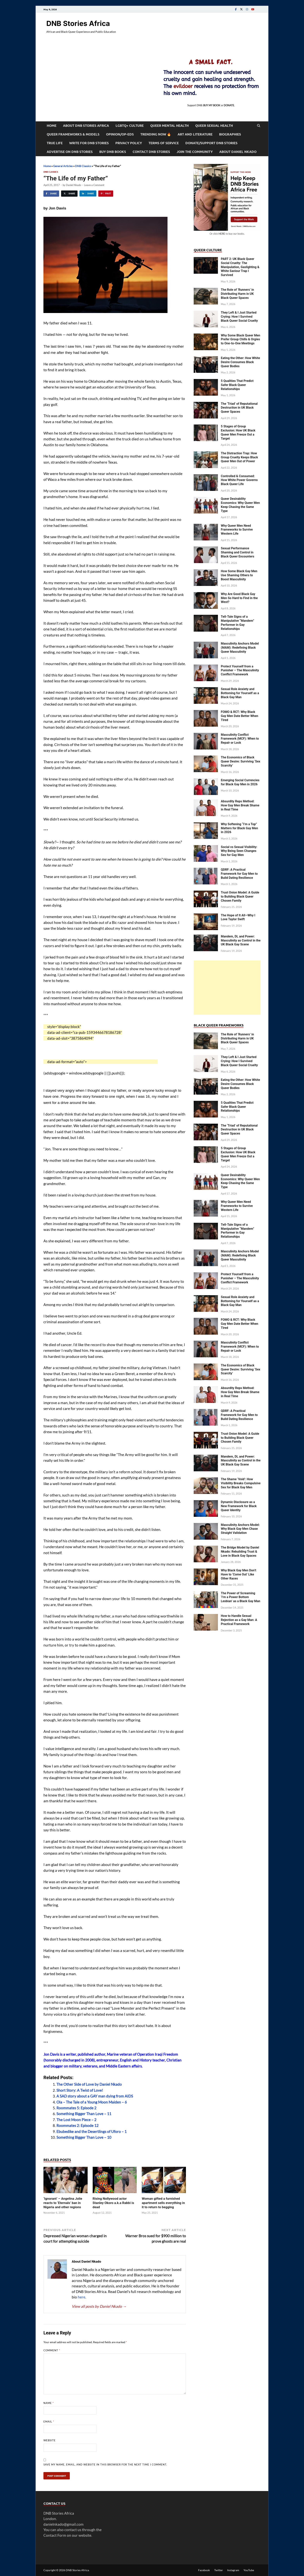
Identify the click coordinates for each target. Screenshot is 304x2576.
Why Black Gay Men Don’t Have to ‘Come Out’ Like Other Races (238, 1574)
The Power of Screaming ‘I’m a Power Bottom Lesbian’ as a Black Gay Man (240, 1597)
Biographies (230, 134)
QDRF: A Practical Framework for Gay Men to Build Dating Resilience (239, 874)
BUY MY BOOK (211, 105)
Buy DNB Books (112, 152)
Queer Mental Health (169, 125)
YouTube (249, 2570)
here (81, 2297)
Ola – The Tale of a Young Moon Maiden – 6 (91, 2102)
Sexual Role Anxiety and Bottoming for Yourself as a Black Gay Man (240, 693)
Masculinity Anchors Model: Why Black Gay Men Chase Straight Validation (240, 1529)
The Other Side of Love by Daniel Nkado (89, 2084)
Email (48, 2421)
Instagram (233, 2570)
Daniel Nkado (73, 185)
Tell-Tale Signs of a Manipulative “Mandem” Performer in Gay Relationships (237, 622)
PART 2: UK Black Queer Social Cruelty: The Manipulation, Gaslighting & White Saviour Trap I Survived (240, 267)
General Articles (63, 166)
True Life (55, 143)
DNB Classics (83, 166)
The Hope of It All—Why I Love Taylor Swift (238, 917)
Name (48, 2402)
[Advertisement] (122, 1052)
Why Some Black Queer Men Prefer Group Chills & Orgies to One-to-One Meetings (240, 339)
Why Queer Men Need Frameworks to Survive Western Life (237, 530)
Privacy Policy (128, 143)
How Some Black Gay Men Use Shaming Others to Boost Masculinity (239, 575)
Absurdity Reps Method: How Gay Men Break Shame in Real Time (240, 805)
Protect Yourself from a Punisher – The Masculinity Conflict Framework (240, 670)
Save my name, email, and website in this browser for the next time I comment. (105, 2464)
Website (49, 2440)
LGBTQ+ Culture (130, 125)
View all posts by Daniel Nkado (99, 2306)
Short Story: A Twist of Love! (79, 2090)
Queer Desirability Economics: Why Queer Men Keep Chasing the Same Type (240, 505)
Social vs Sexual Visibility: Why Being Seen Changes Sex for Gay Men (239, 851)
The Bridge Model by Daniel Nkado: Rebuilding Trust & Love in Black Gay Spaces (240, 1551)
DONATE (229, 105)
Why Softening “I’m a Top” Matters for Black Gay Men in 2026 (239, 828)
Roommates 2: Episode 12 (77, 2125)
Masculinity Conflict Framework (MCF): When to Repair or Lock (240, 739)
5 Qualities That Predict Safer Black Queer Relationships (237, 385)
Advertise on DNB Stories (70, 152)
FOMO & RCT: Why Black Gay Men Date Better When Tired (239, 716)
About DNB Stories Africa (86, 125)
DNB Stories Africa (78, 23)
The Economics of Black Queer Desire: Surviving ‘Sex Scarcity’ (240, 761)
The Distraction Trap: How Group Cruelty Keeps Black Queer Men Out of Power (239, 457)
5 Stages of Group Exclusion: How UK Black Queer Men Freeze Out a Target (238, 432)
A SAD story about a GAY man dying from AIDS (94, 2096)
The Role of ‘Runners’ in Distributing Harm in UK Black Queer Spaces (237, 294)
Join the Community (195, 152)
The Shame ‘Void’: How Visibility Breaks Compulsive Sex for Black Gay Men (241, 1483)
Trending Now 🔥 (155, 134)
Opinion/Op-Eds (120, 134)
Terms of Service (164, 143)
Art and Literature (195, 134)
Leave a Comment (94, 185)
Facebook (204, 2570)
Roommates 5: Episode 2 (76, 2108)
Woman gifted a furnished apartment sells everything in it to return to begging (163, 2203)
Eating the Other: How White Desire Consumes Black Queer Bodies (240, 362)
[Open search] (259, 125)
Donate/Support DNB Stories (211, 143)
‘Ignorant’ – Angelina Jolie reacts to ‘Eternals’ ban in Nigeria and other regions (62, 2203)
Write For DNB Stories (89, 143)
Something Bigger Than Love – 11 (83, 2113)
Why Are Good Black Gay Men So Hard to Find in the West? (239, 598)
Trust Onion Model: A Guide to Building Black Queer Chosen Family (240, 896)
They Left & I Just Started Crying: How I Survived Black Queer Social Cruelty (239, 316)
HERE (221, 233)
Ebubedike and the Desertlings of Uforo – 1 (91, 2131)
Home (51, 125)
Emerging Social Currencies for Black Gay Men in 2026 (240, 782)
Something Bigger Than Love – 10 (83, 2137)
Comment (51, 2350)
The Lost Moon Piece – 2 (76, 2119)
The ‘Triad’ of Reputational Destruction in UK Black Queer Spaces (239, 408)
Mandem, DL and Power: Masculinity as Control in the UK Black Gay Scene (241, 940)
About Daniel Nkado (237, 152)
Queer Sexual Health (214, 125)
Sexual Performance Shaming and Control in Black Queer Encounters (237, 552)
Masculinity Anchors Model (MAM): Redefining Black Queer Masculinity (240, 647)
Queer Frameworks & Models (73, 134)
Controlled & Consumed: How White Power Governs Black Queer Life (239, 480)
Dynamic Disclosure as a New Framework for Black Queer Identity (239, 1506)
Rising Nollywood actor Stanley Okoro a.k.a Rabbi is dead (113, 2203)
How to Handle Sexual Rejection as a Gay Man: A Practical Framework (239, 1620)
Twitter (218, 2570)
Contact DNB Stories (151, 152)
